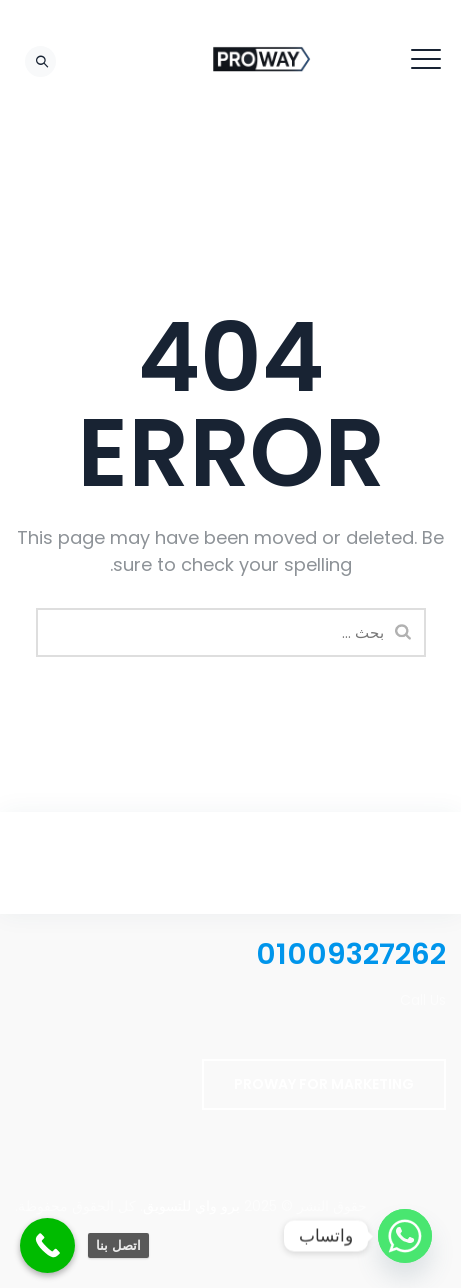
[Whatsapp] (405, 1236)
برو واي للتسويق (191, 1206)
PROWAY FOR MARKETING (324, 1084)
